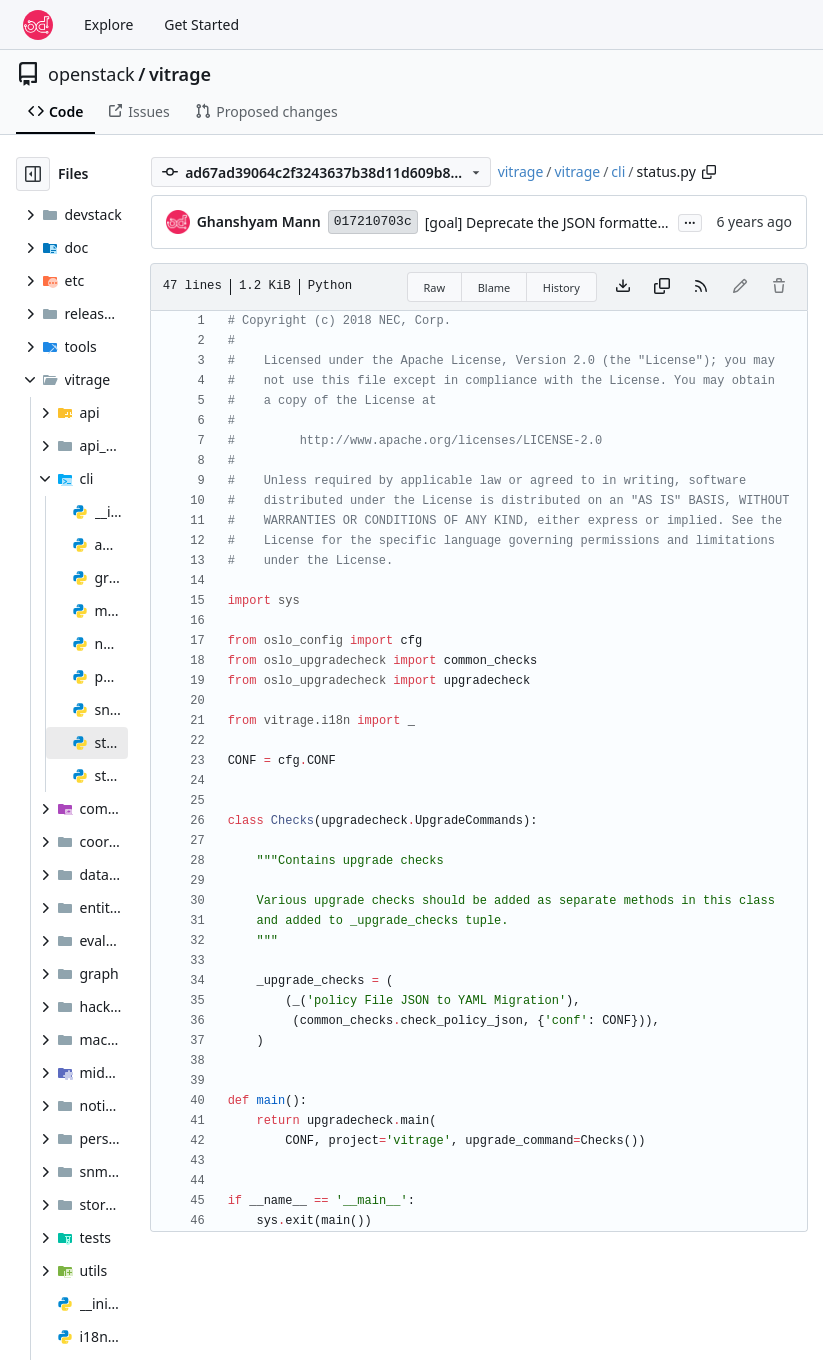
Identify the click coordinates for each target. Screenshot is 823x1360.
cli (618, 171)
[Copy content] (662, 287)
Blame (494, 287)
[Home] (38, 25)
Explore (108, 24)
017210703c (373, 221)
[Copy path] (709, 172)
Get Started (201, 24)
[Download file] (623, 287)
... (690, 221)
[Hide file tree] (33, 174)
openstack (91, 74)
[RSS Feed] (701, 287)
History (561, 287)
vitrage (180, 74)
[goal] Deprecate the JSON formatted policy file (578, 222)
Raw (435, 287)
